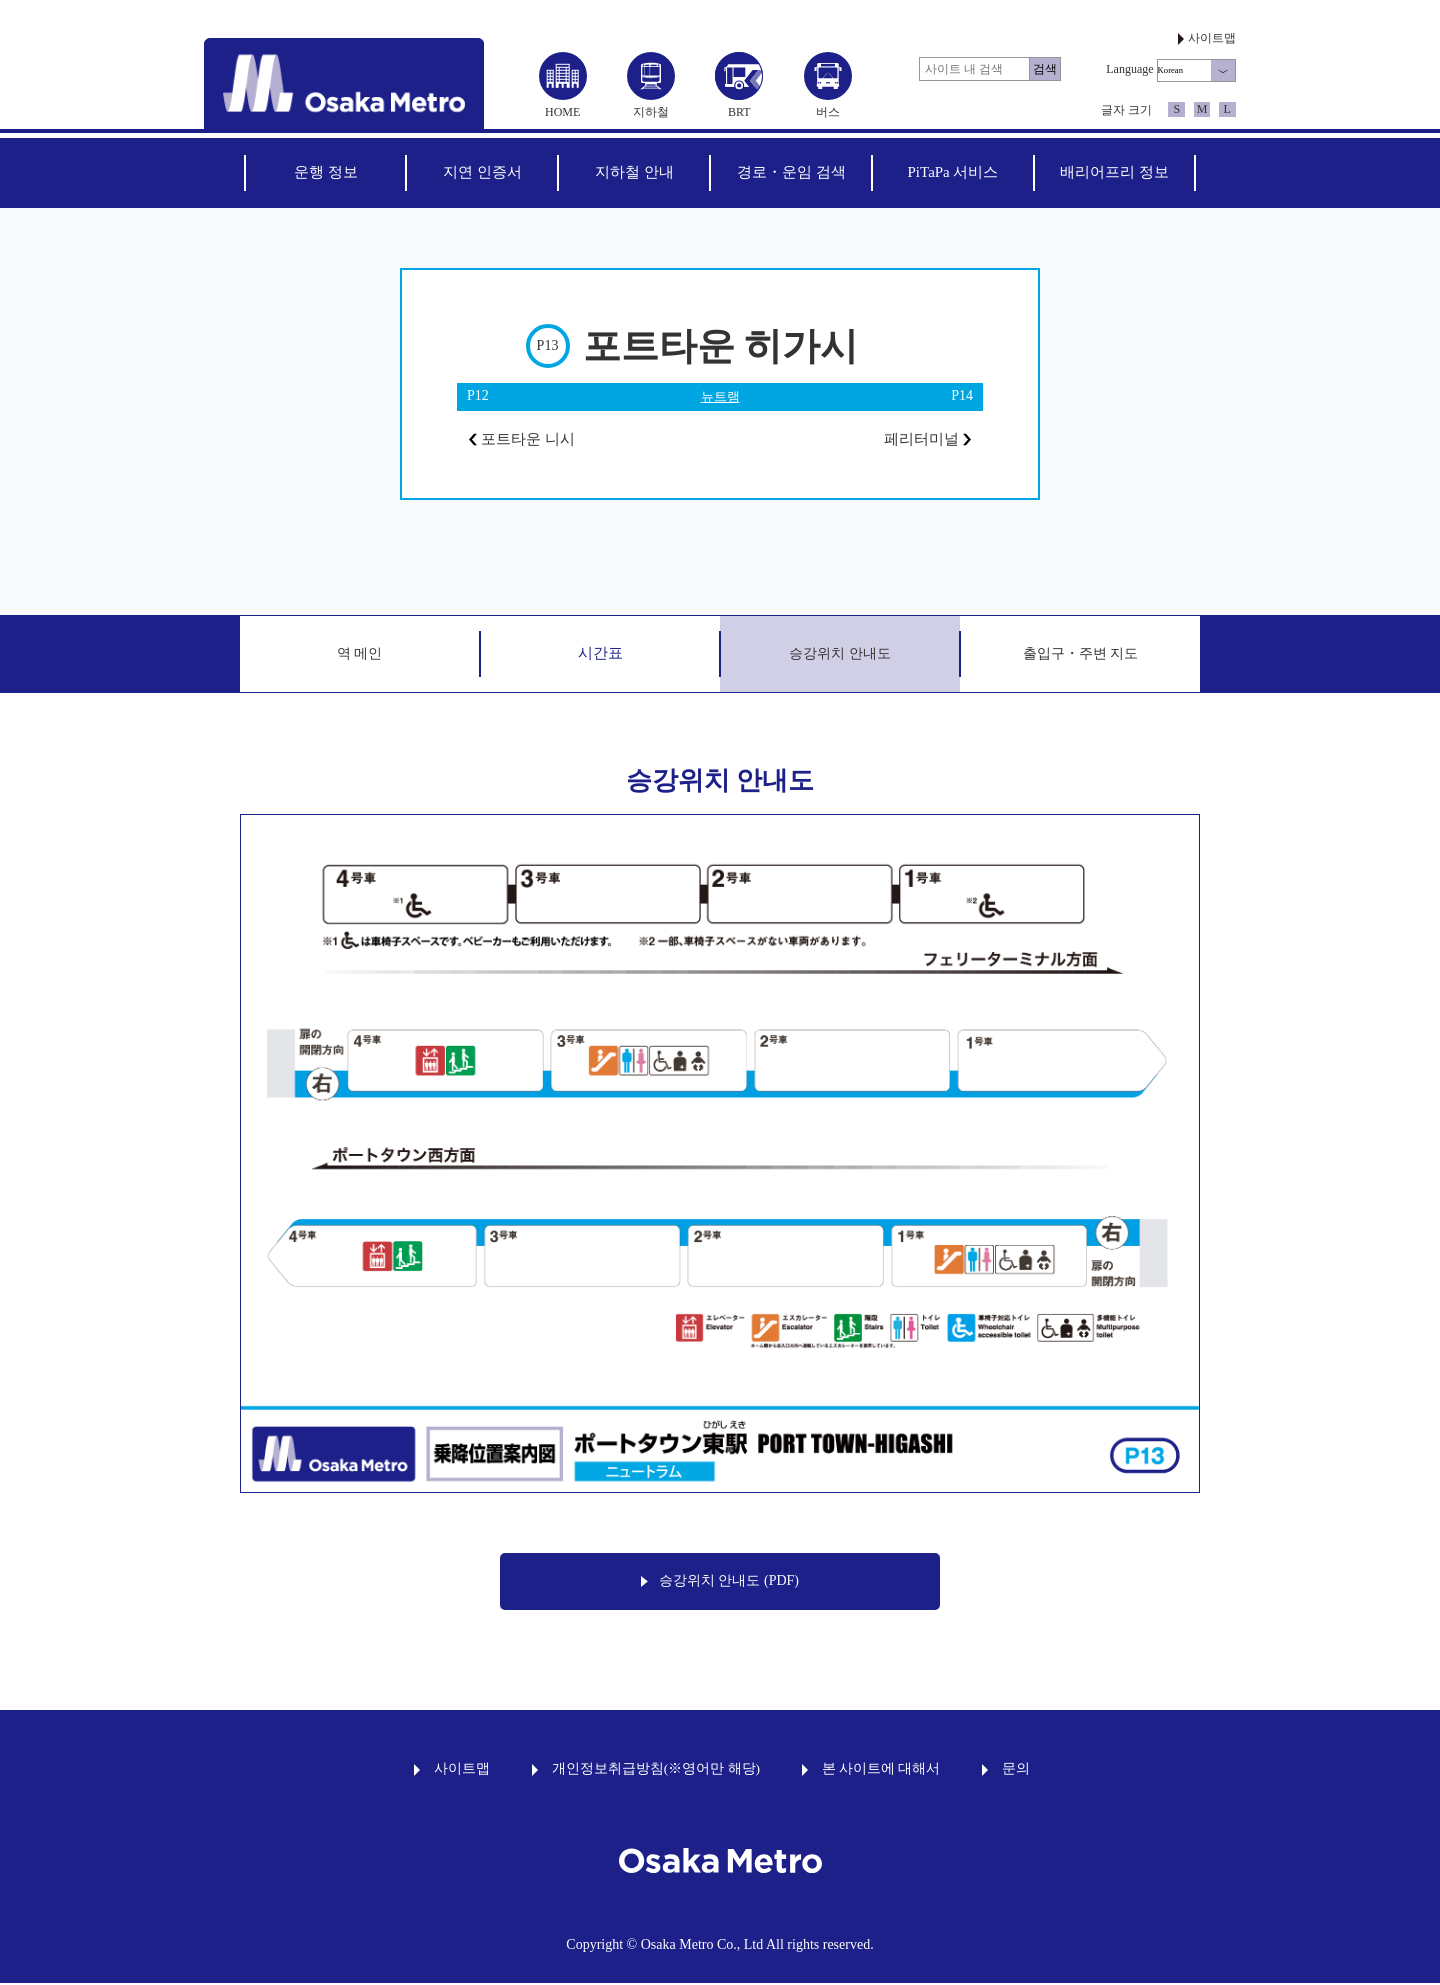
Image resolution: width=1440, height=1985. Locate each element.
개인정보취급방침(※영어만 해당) (655, 1770)
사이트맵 (1212, 38)
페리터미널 (924, 440)
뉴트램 (720, 396)
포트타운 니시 (525, 440)
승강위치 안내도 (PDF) (720, 1583)
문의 (1016, 1770)
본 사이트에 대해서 (881, 1770)
